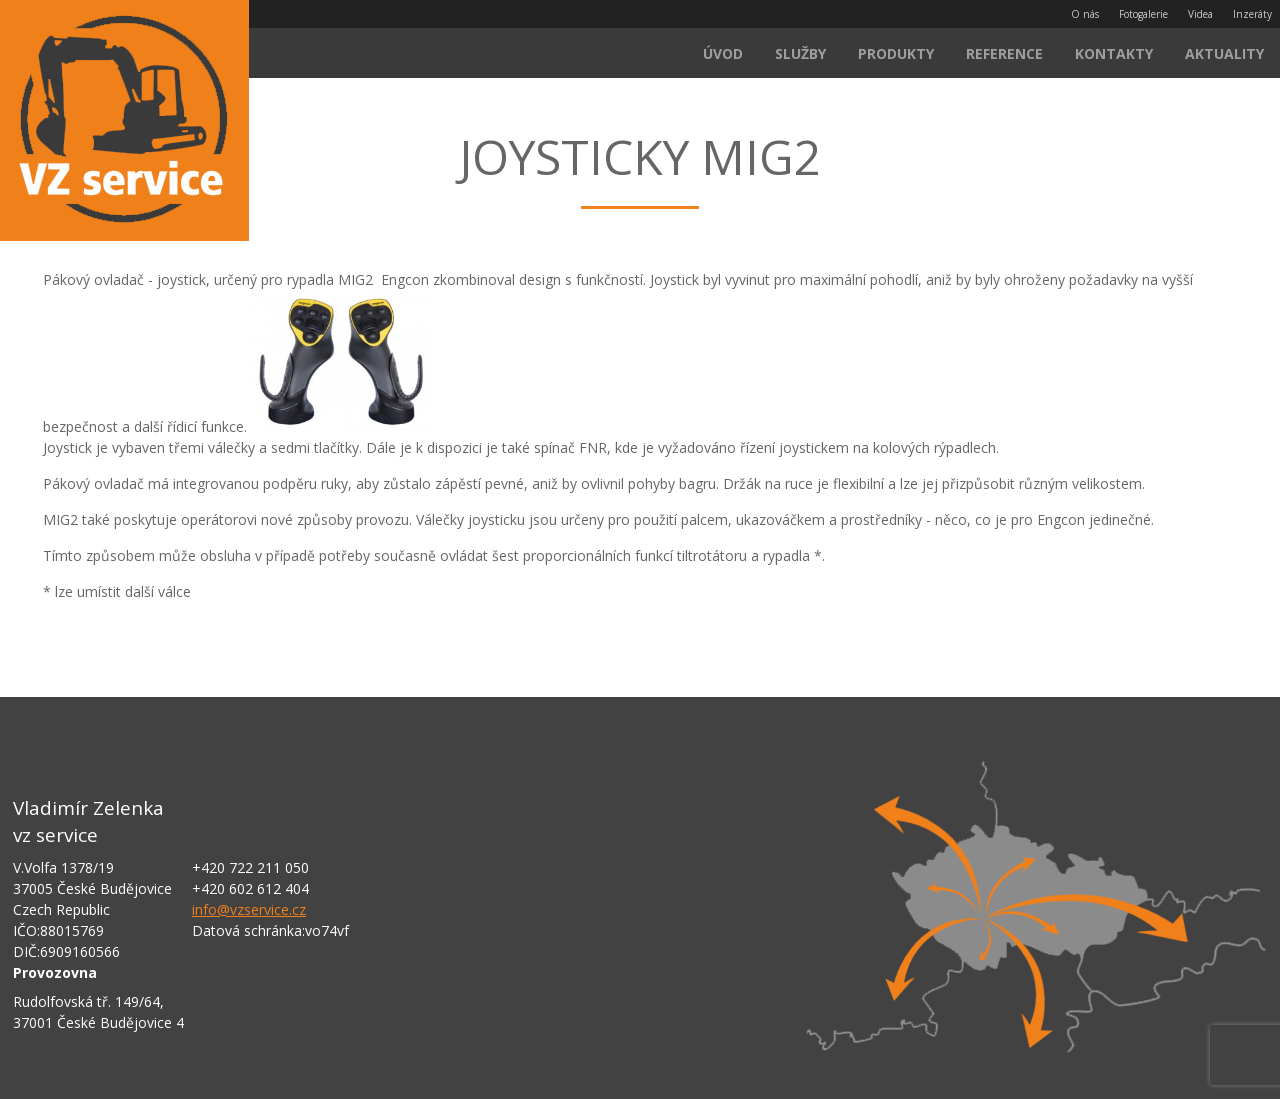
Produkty (896, 53)
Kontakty (1114, 53)
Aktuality (1224, 53)
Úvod (723, 53)
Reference (1004, 53)
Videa (1200, 14)
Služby (800, 53)
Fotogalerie (1143, 14)
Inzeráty (1252, 14)
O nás (1085, 14)
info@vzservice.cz (249, 909)
